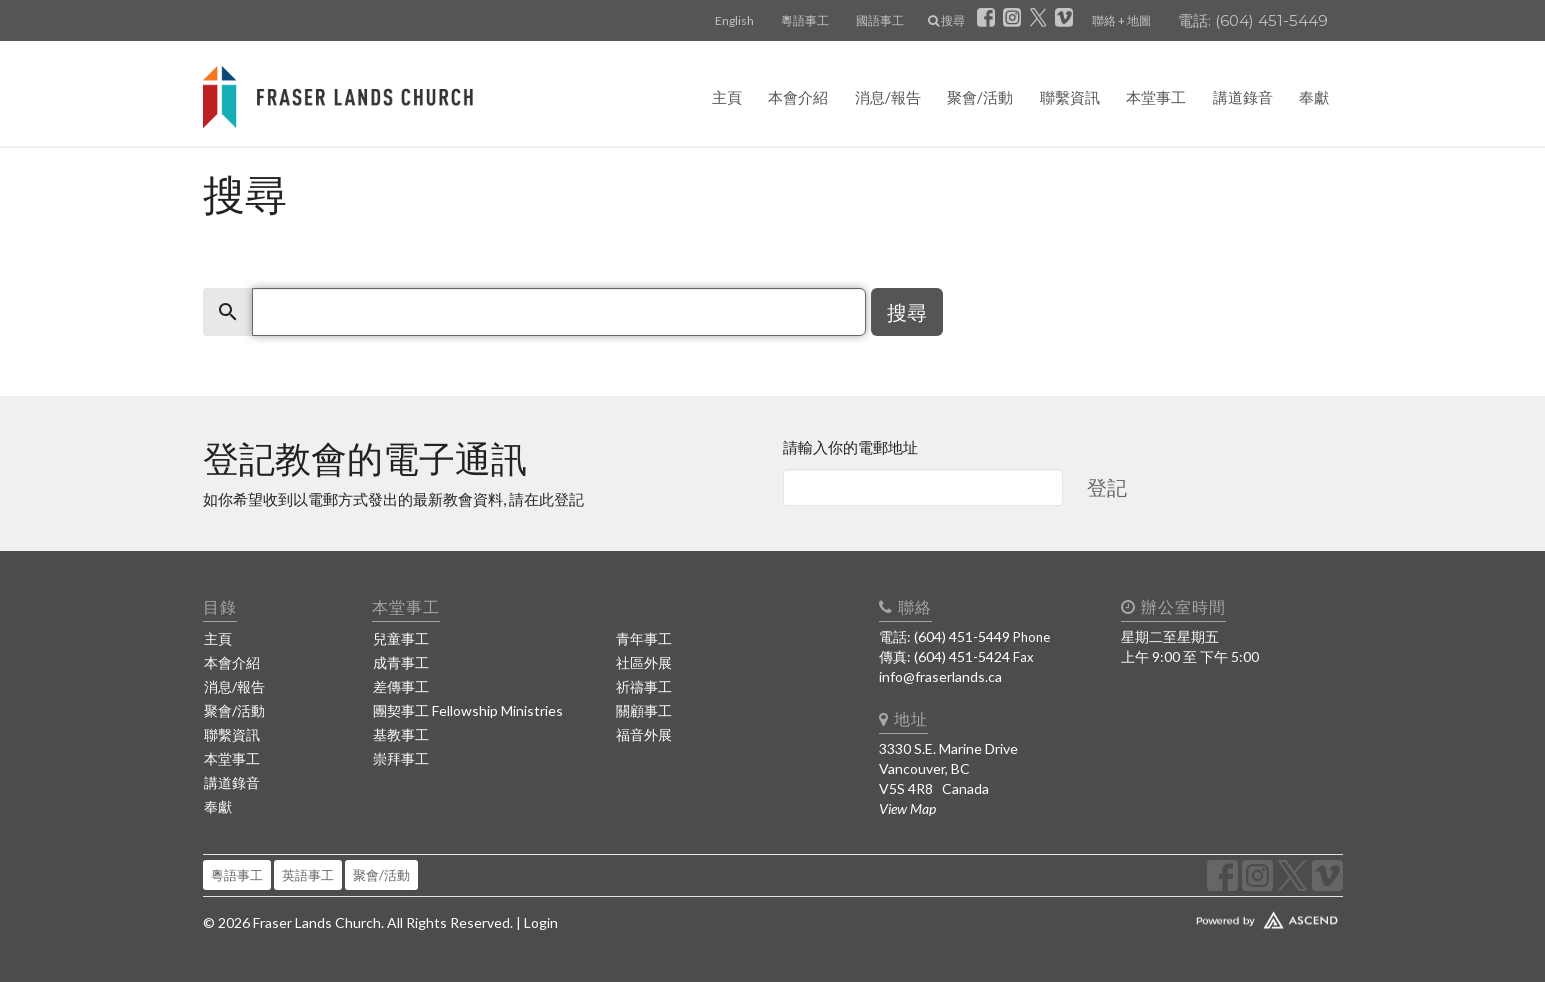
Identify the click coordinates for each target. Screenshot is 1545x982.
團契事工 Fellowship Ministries (468, 710)
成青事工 (401, 662)
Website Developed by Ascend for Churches (1208, 916)
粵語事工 (805, 20)
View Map (907, 808)
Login (541, 922)
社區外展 (644, 662)
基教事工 (401, 734)
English (734, 20)
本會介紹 (798, 97)
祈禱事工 (644, 686)
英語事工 (308, 875)
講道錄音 (1243, 97)
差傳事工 (401, 686)
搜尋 (946, 20)
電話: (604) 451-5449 (1253, 20)
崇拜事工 (401, 758)
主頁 (727, 97)
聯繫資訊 (1070, 97)
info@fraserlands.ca (940, 676)
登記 (1107, 487)
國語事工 (880, 20)
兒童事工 (401, 638)
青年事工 (644, 638)
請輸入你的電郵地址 (850, 447)
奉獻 (1314, 97)
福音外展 (644, 734)
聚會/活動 (980, 97)
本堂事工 (1156, 97)
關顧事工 (644, 710)
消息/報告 (888, 97)
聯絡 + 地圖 (1121, 20)
